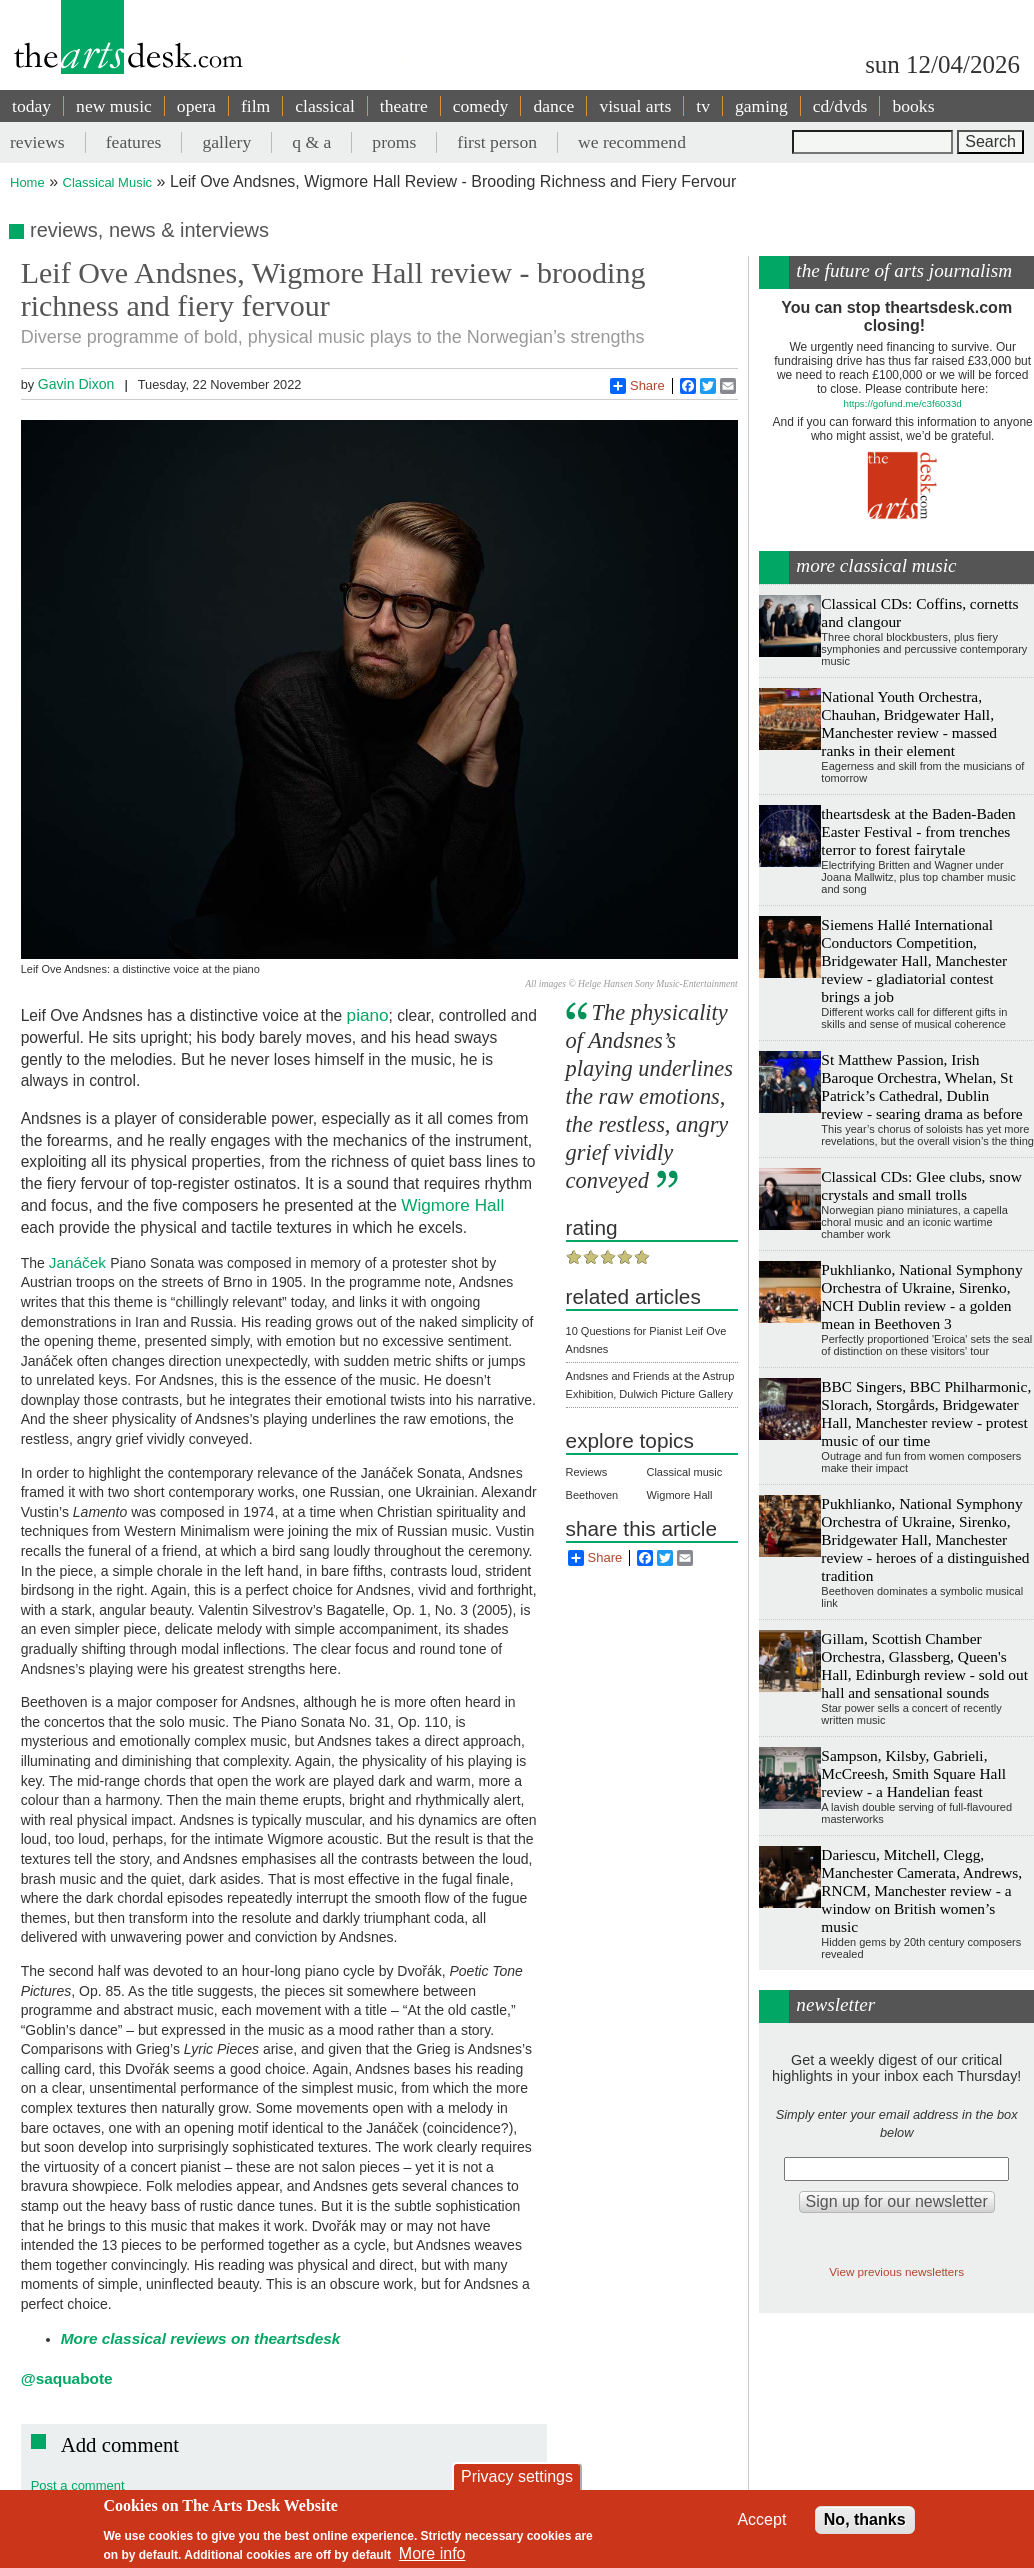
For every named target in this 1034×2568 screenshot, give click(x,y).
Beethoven (592, 1495)
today (31, 106)
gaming (761, 106)
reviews (37, 142)
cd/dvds (840, 106)
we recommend (632, 142)
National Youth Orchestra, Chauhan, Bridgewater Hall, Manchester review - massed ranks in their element (909, 723)
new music (114, 106)
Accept (761, 2519)
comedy (481, 106)
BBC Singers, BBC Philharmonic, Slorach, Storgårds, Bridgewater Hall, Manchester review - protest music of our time (926, 1413)
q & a (311, 142)
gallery (226, 142)
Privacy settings (517, 2476)
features (134, 142)
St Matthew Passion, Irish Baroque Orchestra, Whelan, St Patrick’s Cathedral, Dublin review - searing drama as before (921, 1086)
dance (553, 106)
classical (325, 106)
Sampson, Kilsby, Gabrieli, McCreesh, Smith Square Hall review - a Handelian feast (913, 1773)
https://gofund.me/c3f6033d (903, 403)
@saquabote (67, 2378)
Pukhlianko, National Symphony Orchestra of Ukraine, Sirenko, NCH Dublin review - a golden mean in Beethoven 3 (921, 1296)
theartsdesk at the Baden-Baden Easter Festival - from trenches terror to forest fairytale (918, 831)
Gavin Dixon (76, 384)
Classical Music (108, 182)
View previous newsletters (896, 2271)
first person (497, 142)
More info (432, 2553)
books (913, 106)
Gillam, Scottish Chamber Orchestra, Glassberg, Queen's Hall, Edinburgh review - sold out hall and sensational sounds (924, 1665)
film (255, 106)
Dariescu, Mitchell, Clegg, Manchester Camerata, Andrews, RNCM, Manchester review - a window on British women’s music (921, 1890)
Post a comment (78, 2485)
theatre (404, 106)
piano (368, 1015)
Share (637, 386)
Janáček (80, 1262)
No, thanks (865, 2519)
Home (27, 182)
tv (703, 106)
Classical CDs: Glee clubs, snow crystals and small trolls (921, 1185)
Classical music (684, 1472)
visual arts (635, 106)
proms (394, 142)
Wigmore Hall (452, 1205)
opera (196, 106)
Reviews (587, 1472)
